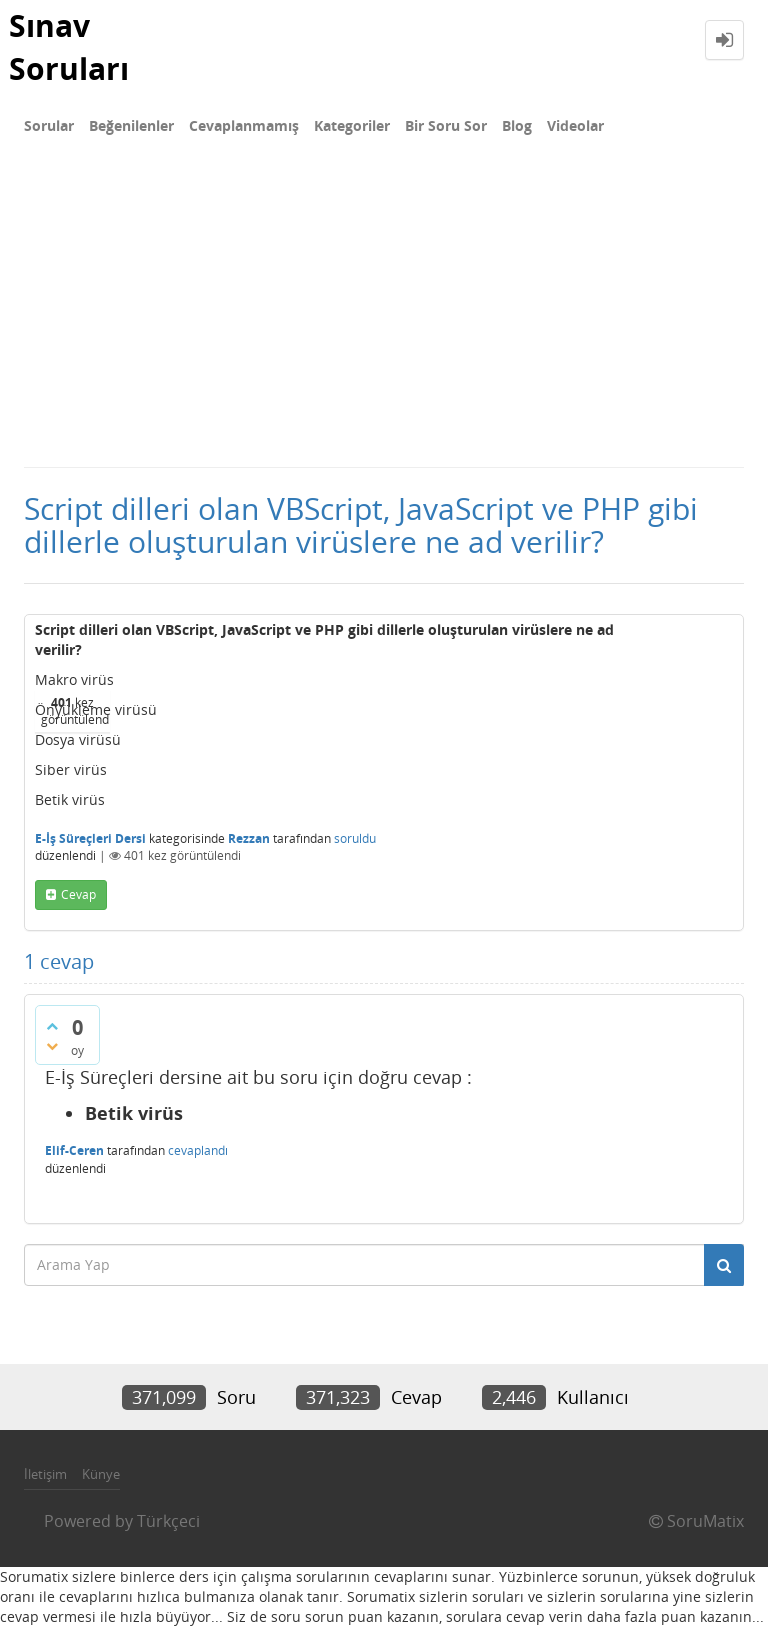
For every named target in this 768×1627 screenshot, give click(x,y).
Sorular (49, 125)
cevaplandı (198, 1150)
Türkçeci (168, 1521)
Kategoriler (352, 125)
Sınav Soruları (69, 47)
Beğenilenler (131, 125)
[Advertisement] (384, 316)
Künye (101, 1474)
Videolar (575, 125)
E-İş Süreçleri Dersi (90, 838)
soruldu (355, 838)
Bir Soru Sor (446, 125)
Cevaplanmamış (244, 125)
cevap (78, 894)
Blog (517, 125)
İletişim (45, 1474)
